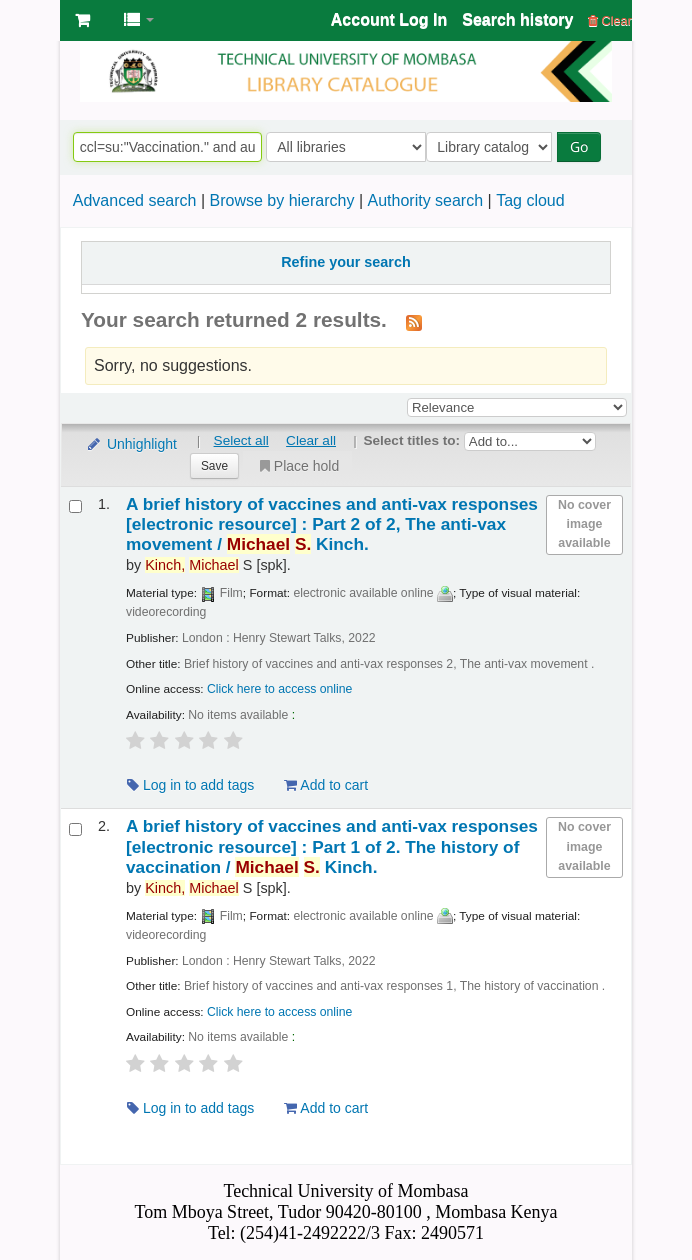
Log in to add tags (190, 785)
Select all (241, 440)
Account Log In (389, 19)
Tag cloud (530, 200)
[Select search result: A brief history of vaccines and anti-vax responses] (75, 506)
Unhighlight (131, 444)
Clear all (311, 440)
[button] (82, 20)
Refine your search (346, 262)
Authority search (425, 200)
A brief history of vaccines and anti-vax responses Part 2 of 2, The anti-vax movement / (332, 524)
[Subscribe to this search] (414, 322)
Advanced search (135, 200)
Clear (610, 20)
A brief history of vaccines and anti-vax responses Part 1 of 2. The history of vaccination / (332, 846)
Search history (517, 19)
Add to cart (326, 785)
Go (584, 146)
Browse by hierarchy (281, 200)
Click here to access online (280, 689)
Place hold (297, 466)
